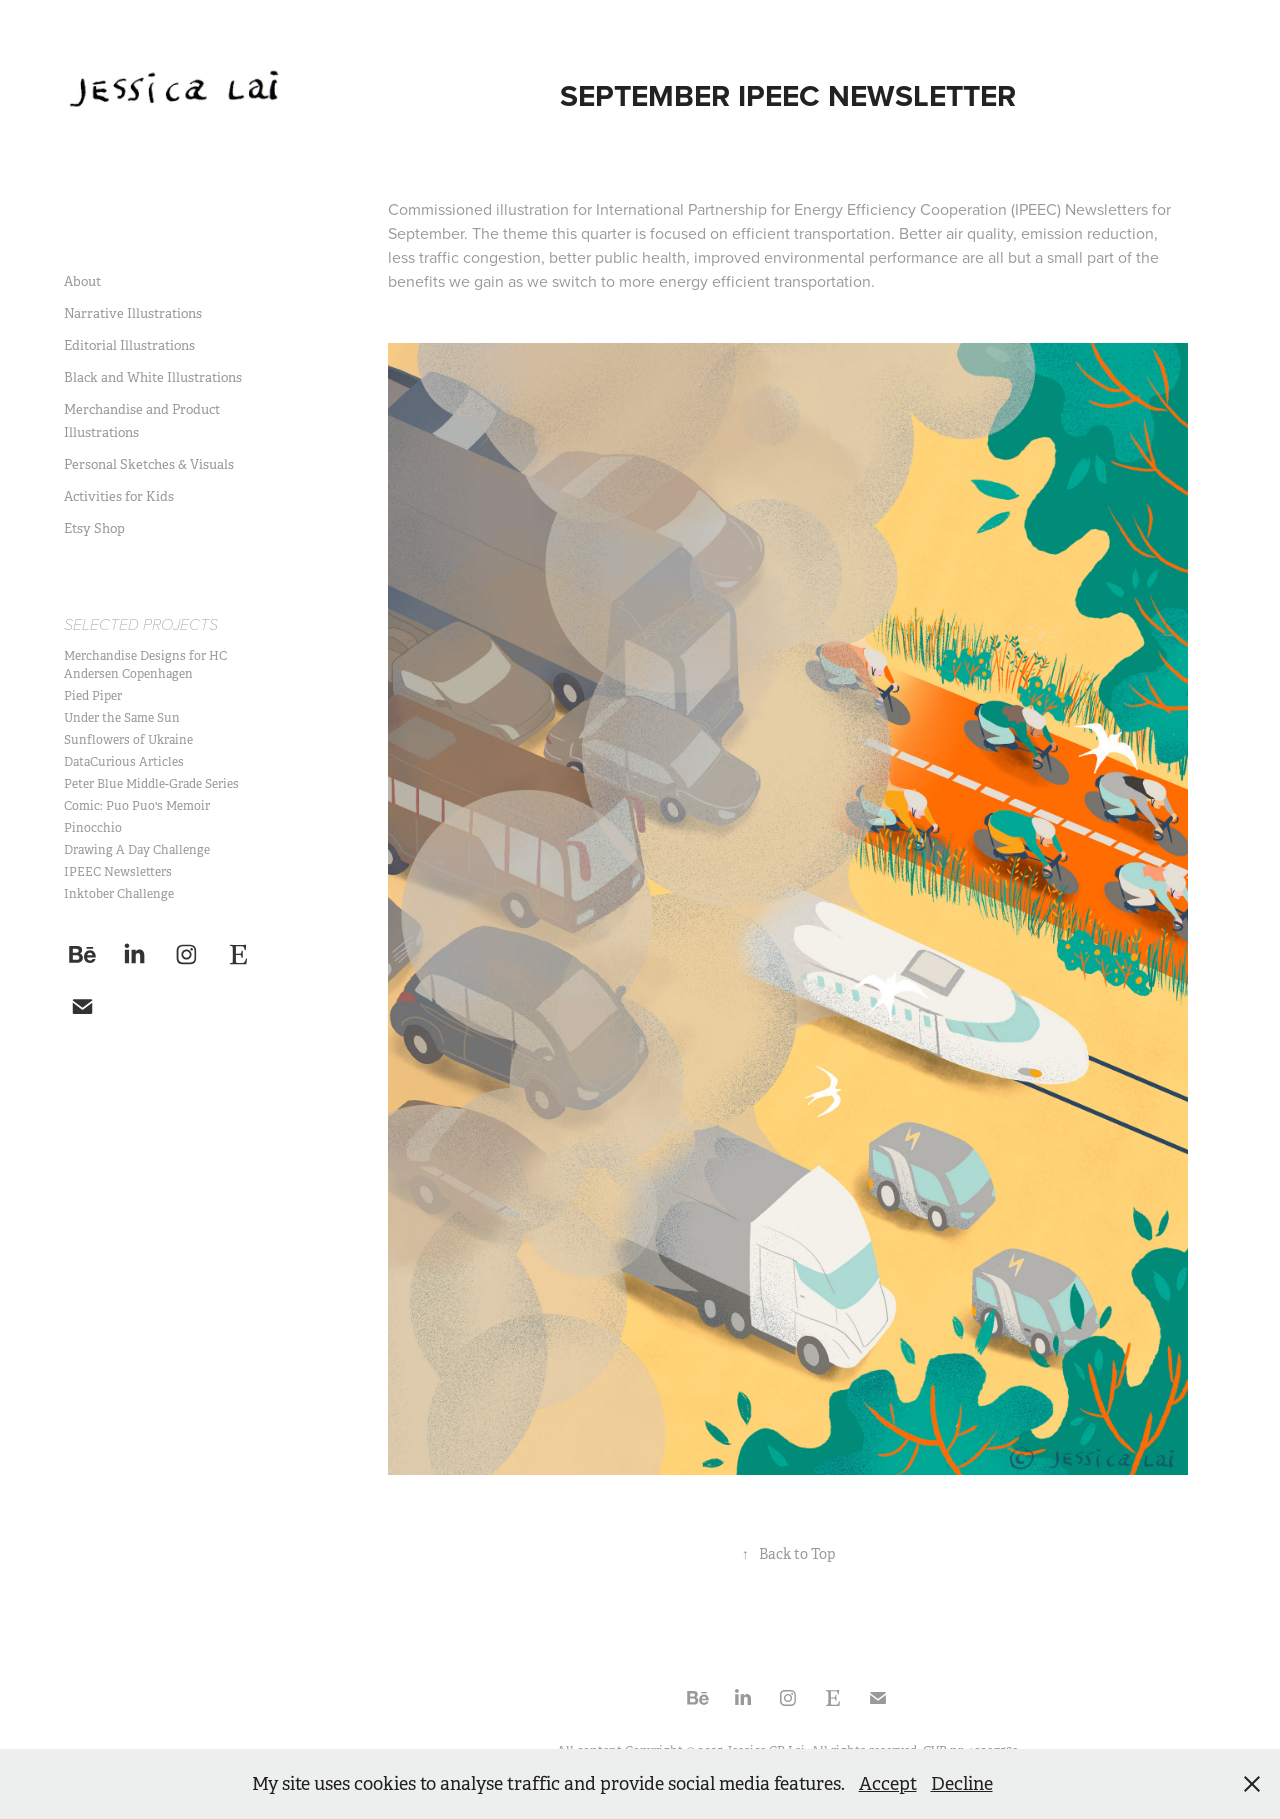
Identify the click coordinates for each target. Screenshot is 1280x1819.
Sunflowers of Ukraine (128, 740)
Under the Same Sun (122, 718)
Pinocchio (93, 828)
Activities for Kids (119, 496)
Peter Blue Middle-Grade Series (151, 784)
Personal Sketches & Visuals (149, 464)
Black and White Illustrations (153, 377)
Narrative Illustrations (133, 313)
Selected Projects (141, 625)
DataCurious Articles (124, 762)
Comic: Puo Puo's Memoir (137, 806)
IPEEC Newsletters (118, 872)
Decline (962, 1784)
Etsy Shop (94, 528)
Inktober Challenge (119, 894)
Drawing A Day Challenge (137, 850)
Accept (888, 1784)
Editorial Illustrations (129, 345)
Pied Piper (93, 696)
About (82, 281)
